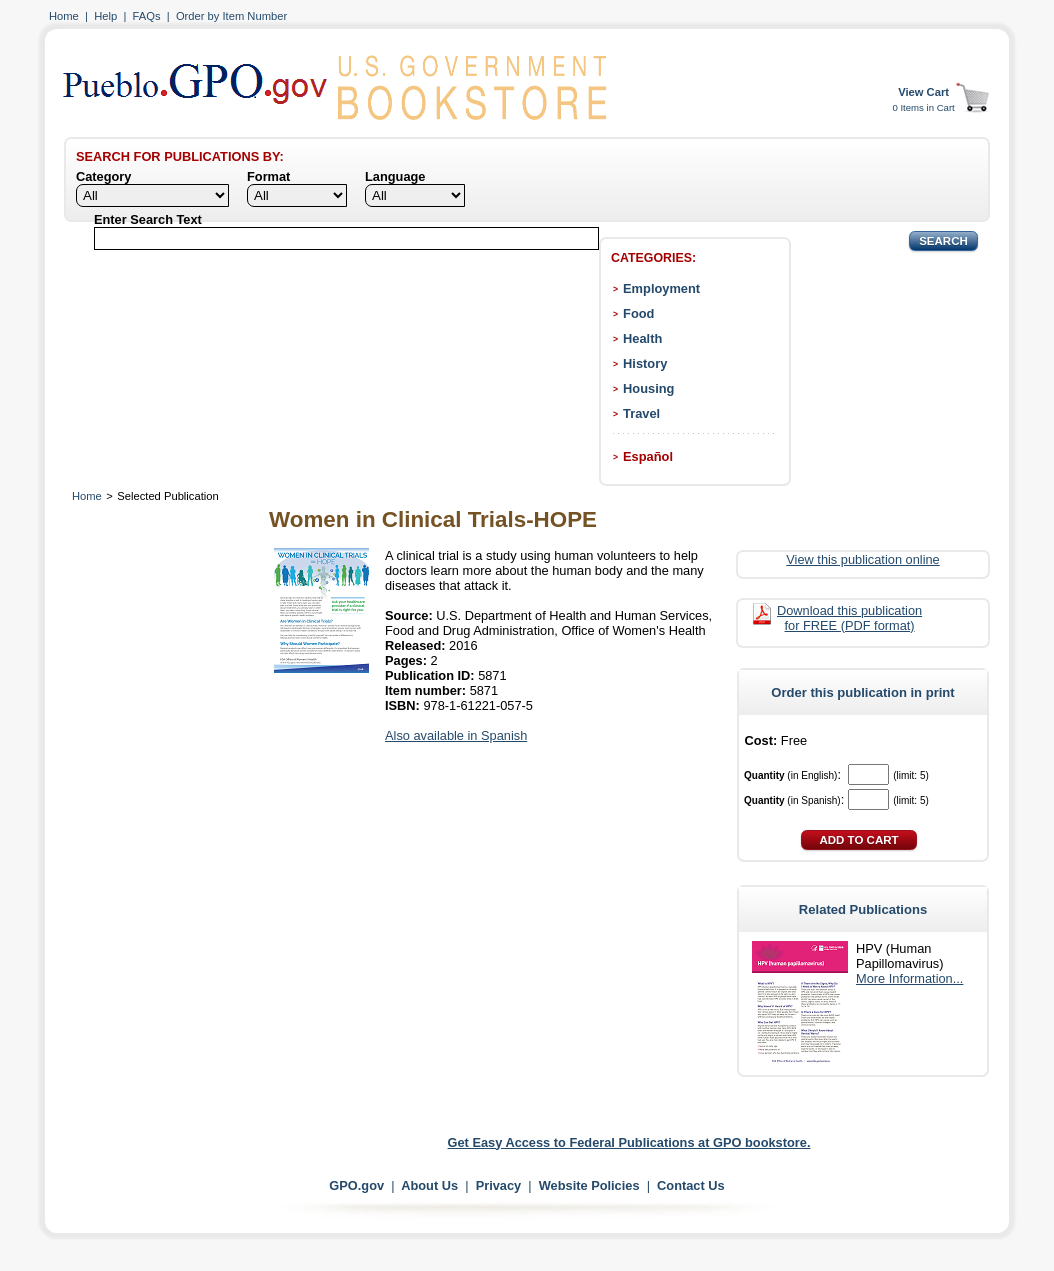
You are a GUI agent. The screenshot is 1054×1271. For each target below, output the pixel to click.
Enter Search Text (148, 219)
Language (395, 176)
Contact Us (691, 1185)
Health (642, 338)
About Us (429, 1185)
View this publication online (862, 559)
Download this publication (849, 618)
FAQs (147, 16)
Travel (641, 413)
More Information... (909, 978)
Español (648, 456)
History (645, 363)
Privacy (499, 1185)
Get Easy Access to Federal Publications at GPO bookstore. (629, 1142)
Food (638, 313)
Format (268, 176)
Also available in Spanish (456, 735)
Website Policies (589, 1185)
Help (105, 16)
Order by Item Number (231, 16)
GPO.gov (356, 1185)
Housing (648, 388)
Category (103, 176)
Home (64, 16)
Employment (661, 288)
